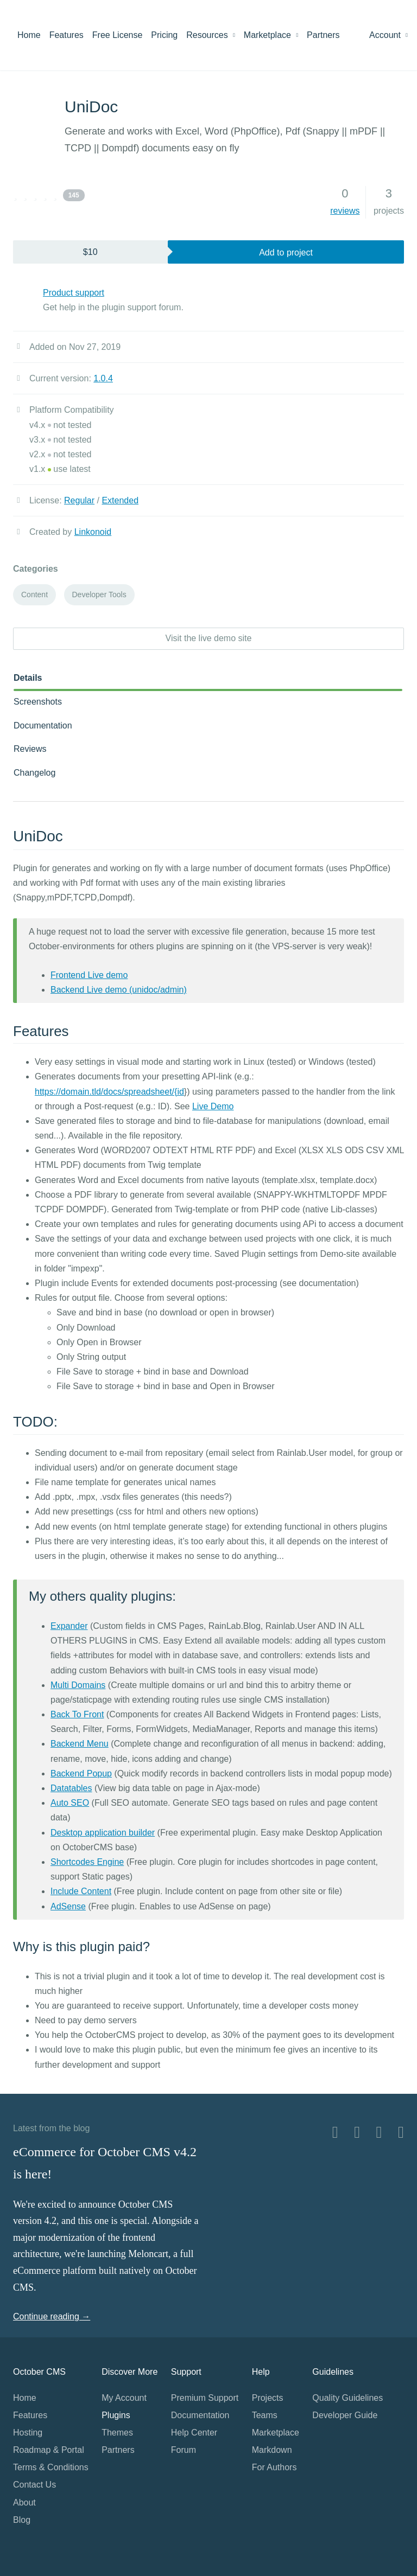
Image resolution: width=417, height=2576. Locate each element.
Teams (264, 2415)
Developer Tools (99, 594)
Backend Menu (79, 1743)
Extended (120, 500)
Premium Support (205, 2397)
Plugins (116, 2415)
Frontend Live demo (89, 975)
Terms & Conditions (51, 2467)
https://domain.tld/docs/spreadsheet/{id (109, 1091)
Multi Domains (77, 1685)
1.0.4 (103, 378)
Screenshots (38, 701)
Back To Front (77, 1714)
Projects (267, 2397)
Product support (73, 292)
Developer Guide (344, 2415)
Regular (79, 500)
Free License (117, 35)
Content (34, 594)
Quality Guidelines (347, 2397)
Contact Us (34, 2484)
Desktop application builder (102, 1832)
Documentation (43, 725)
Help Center (194, 2432)
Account (388, 35)
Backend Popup (81, 1773)
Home (29, 35)
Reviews (30, 748)
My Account (124, 2397)
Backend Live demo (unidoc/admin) (118, 989)
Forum (183, 2449)
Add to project (286, 252)
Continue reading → (51, 2316)
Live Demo (212, 1106)
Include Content (80, 1891)
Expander (69, 1626)
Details (28, 677)
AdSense (68, 1906)
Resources (210, 35)
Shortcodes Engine (87, 1862)
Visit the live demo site (209, 638)
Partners (323, 35)
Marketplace (271, 35)
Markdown (272, 2449)
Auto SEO (69, 1802)
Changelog (34, 772)
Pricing (164, 35)
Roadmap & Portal (48, 2449)
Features (66, 35)
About (24, 2502)
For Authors (274, 2467)
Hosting (27, 2432)
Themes (117, 2432)
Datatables (71, 1788)
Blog (21, 2519)
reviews (344, 210)
